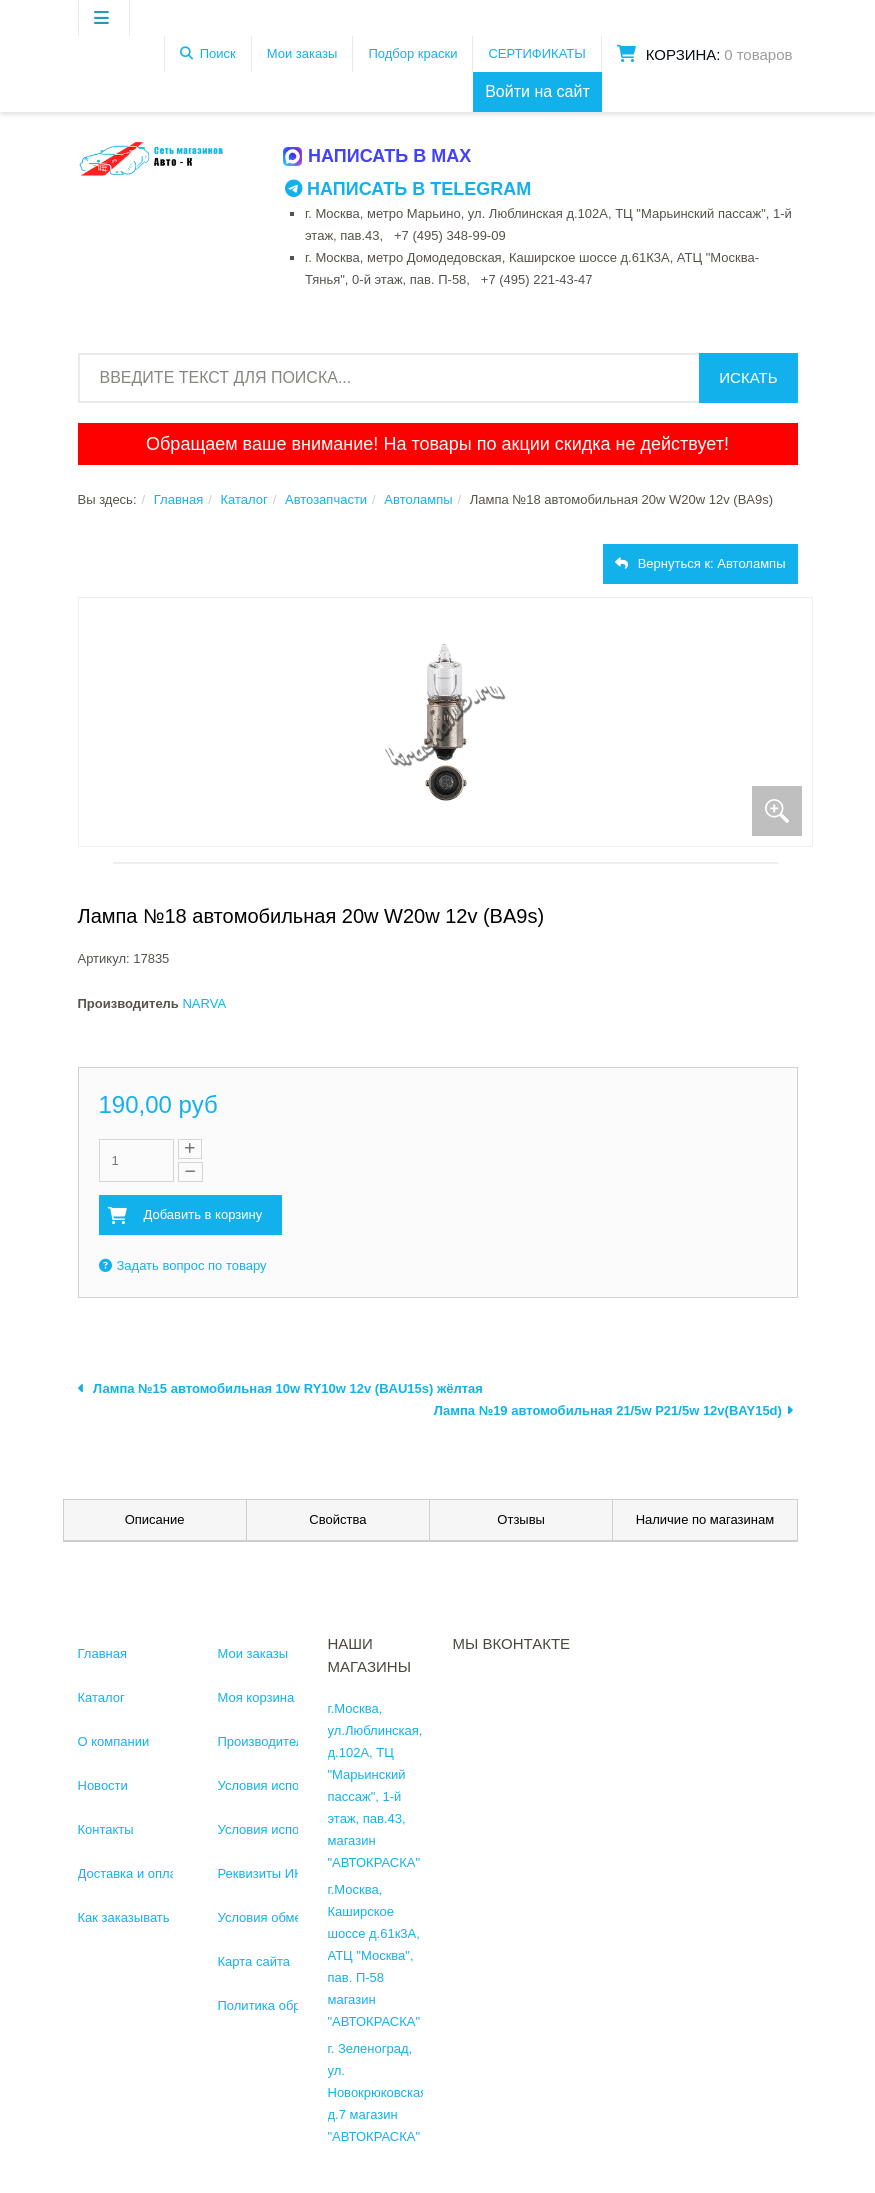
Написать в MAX (378, 156)
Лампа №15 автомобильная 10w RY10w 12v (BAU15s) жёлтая (280, 1388)
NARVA (204, 1003)
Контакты (106, 1829)
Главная (178, 499)
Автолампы (418, 499)
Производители (264, 1741)
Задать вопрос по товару (183, 1265)
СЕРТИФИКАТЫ (536, 53)
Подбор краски (412, 53)
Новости (103, 1785)
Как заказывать (124, 1917)
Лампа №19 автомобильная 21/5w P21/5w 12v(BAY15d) (613, 1410)
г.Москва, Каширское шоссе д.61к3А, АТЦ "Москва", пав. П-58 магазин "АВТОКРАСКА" (374, 1955)
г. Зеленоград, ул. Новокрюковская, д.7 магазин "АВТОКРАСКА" (379, 2092)
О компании (114, 1741)
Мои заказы (302, 53)
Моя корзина (256, 1697)
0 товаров (758, 54)
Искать (748, 377)
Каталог (243, 499)
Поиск (218, 53)
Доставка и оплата (134, 1873)
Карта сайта (254, 1961)
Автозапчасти (326, 499)
